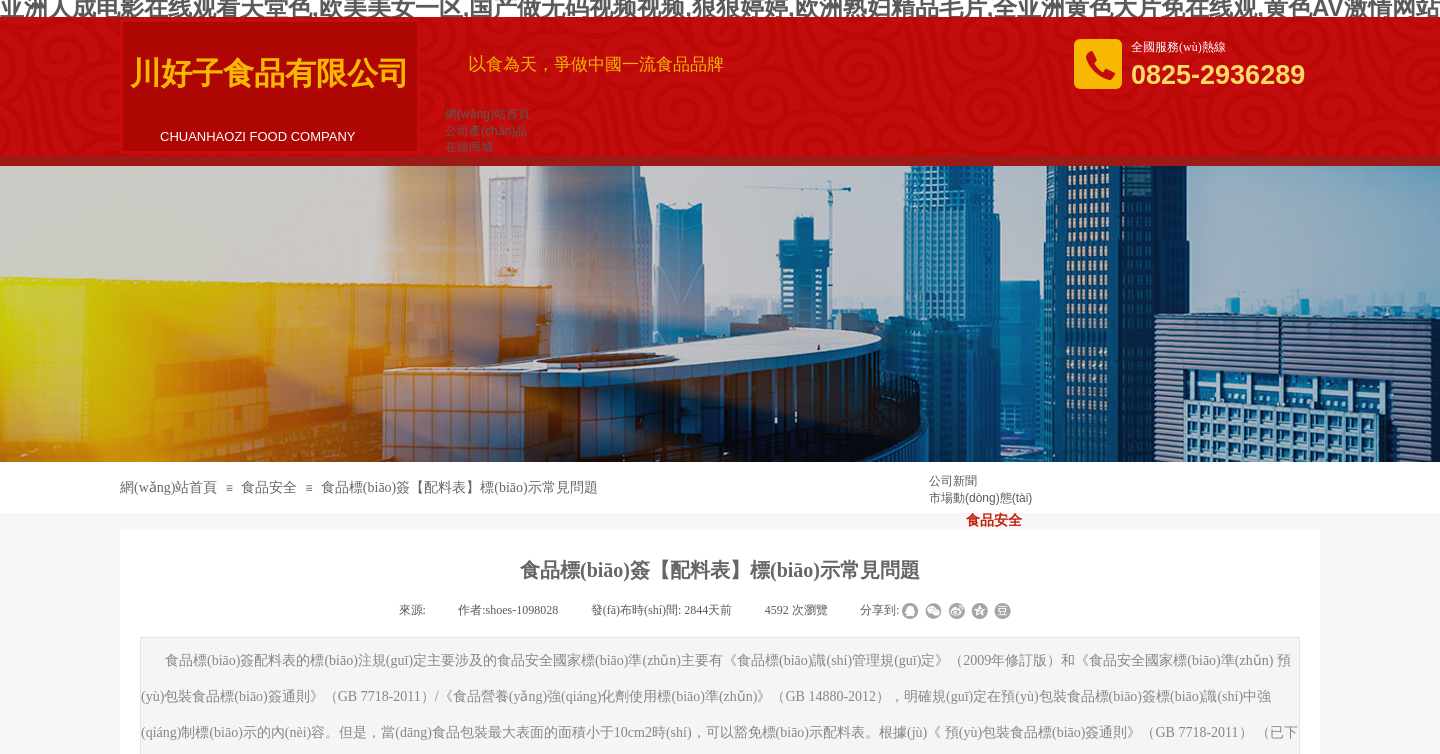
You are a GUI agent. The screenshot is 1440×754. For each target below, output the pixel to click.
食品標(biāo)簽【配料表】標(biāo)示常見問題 (459, 487)
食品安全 (269, 487)
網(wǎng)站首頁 (168, 487)
